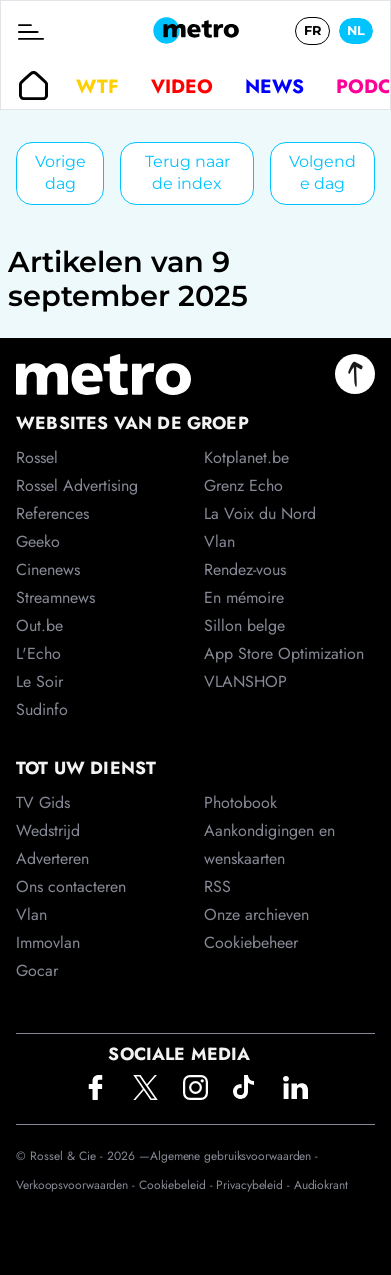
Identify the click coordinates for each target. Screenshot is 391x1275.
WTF (97, 86)
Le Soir (39, 681)
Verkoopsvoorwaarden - (77, 1185)
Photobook (240, 802)
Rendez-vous (245, 569)
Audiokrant (321, 1185)
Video (182, 86)
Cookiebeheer (251, 942)
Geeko (38, 541)
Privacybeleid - (254, 1185)
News (274, 86)
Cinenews (48, 569)
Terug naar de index (187, 172)
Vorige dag (60, 172)
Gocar (37, 970)
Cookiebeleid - (178, 1185)
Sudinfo (42, 709)
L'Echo (38, 653)
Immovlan (48, 942)
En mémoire (244, 597)
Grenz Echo (243, 485)
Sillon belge (244, 625)
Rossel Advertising (77, 485)
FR (312, 30)
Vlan (31, 914)
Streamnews (55, 597)
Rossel (37, 457)
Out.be (39, 625)
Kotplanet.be (246, 457)
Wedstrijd (48, 830)
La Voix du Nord (260, 513)
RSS (217, 886)
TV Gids (43, 802)
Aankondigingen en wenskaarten (269, 844)
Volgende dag (322, 172)
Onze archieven (256, 914)
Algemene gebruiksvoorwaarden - (234, 1156)
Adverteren (52, 858)
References (52, 513)
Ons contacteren (71, 886)
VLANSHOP (245, 681)
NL (356, 30)
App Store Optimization (284, 653)
